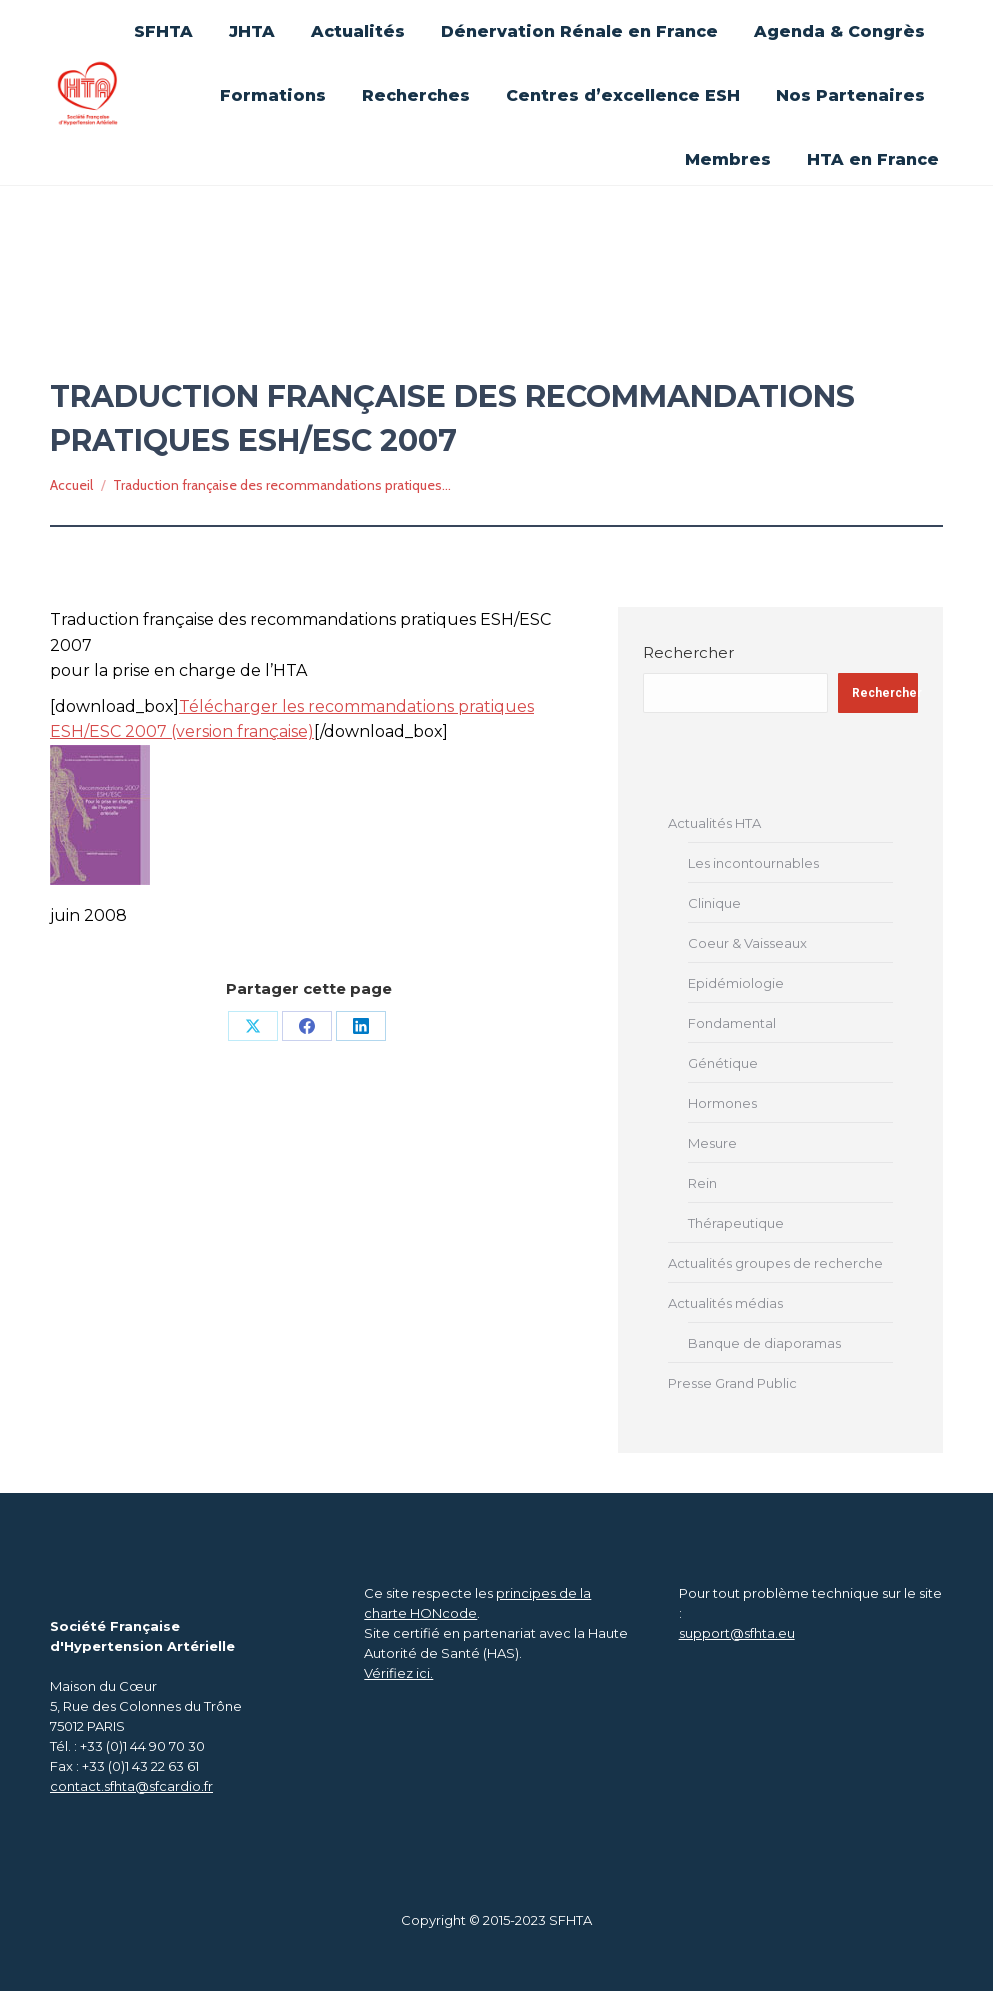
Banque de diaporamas (764, 1343)
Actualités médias (725, 1303)
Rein (702, 1183)
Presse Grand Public (732, 1383)
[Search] (843, 98)
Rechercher (688, 652)
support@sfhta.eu (737, 1633)
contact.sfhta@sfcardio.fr (131, 1786)
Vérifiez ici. (398, 1673)
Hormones (722, 1103)
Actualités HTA (714, 823)
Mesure (712, 1143)
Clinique (714, 903)
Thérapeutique (736, 1223)
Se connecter (726, 22)
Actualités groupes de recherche (775, 1263)
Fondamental (732, 1023)
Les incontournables (753, 863)
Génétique (723, 1063)
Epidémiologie (736, 983)
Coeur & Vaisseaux (747, 943)
